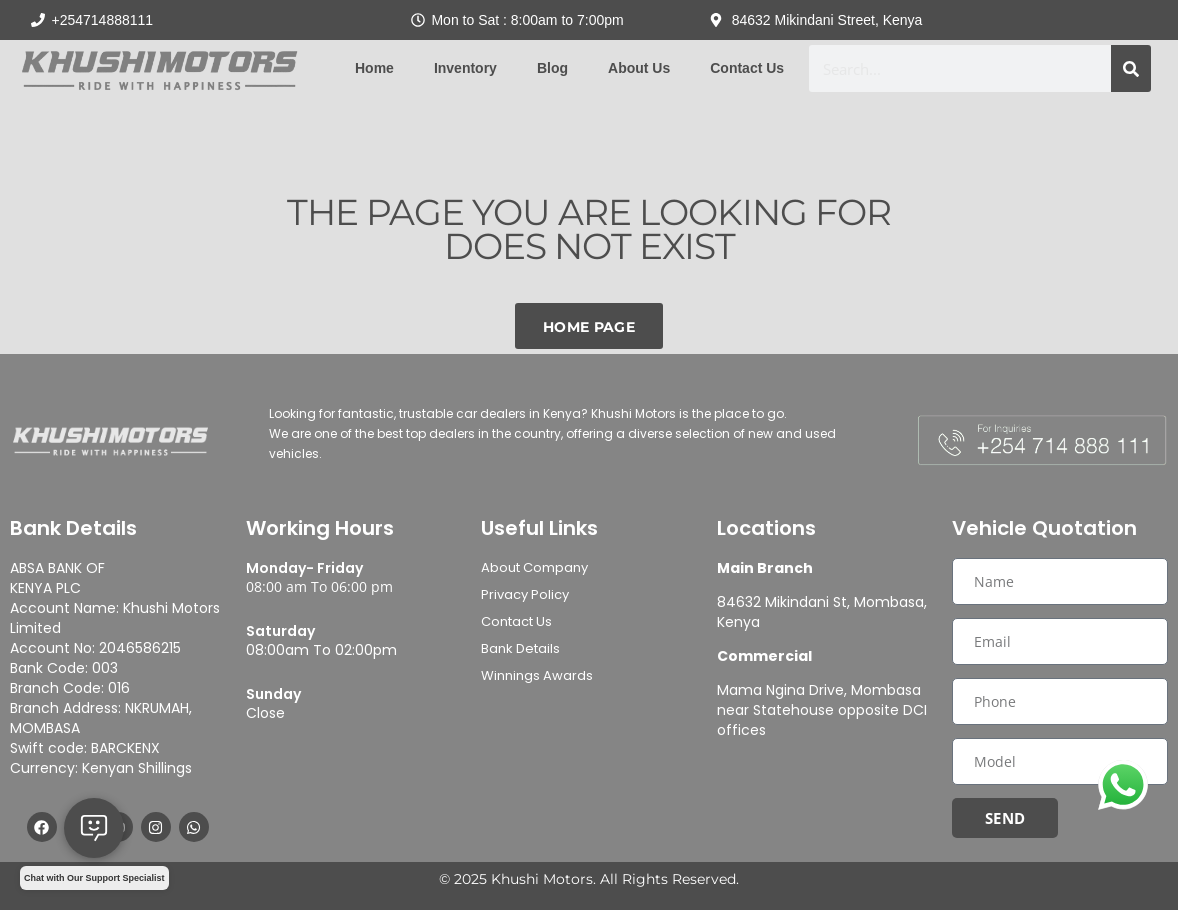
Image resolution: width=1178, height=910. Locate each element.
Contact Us (747, 68)
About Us (639, 68)
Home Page (589, 327)
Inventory (465, 68)
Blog (552, 68)
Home (374, 68)
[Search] (1131, 68)
